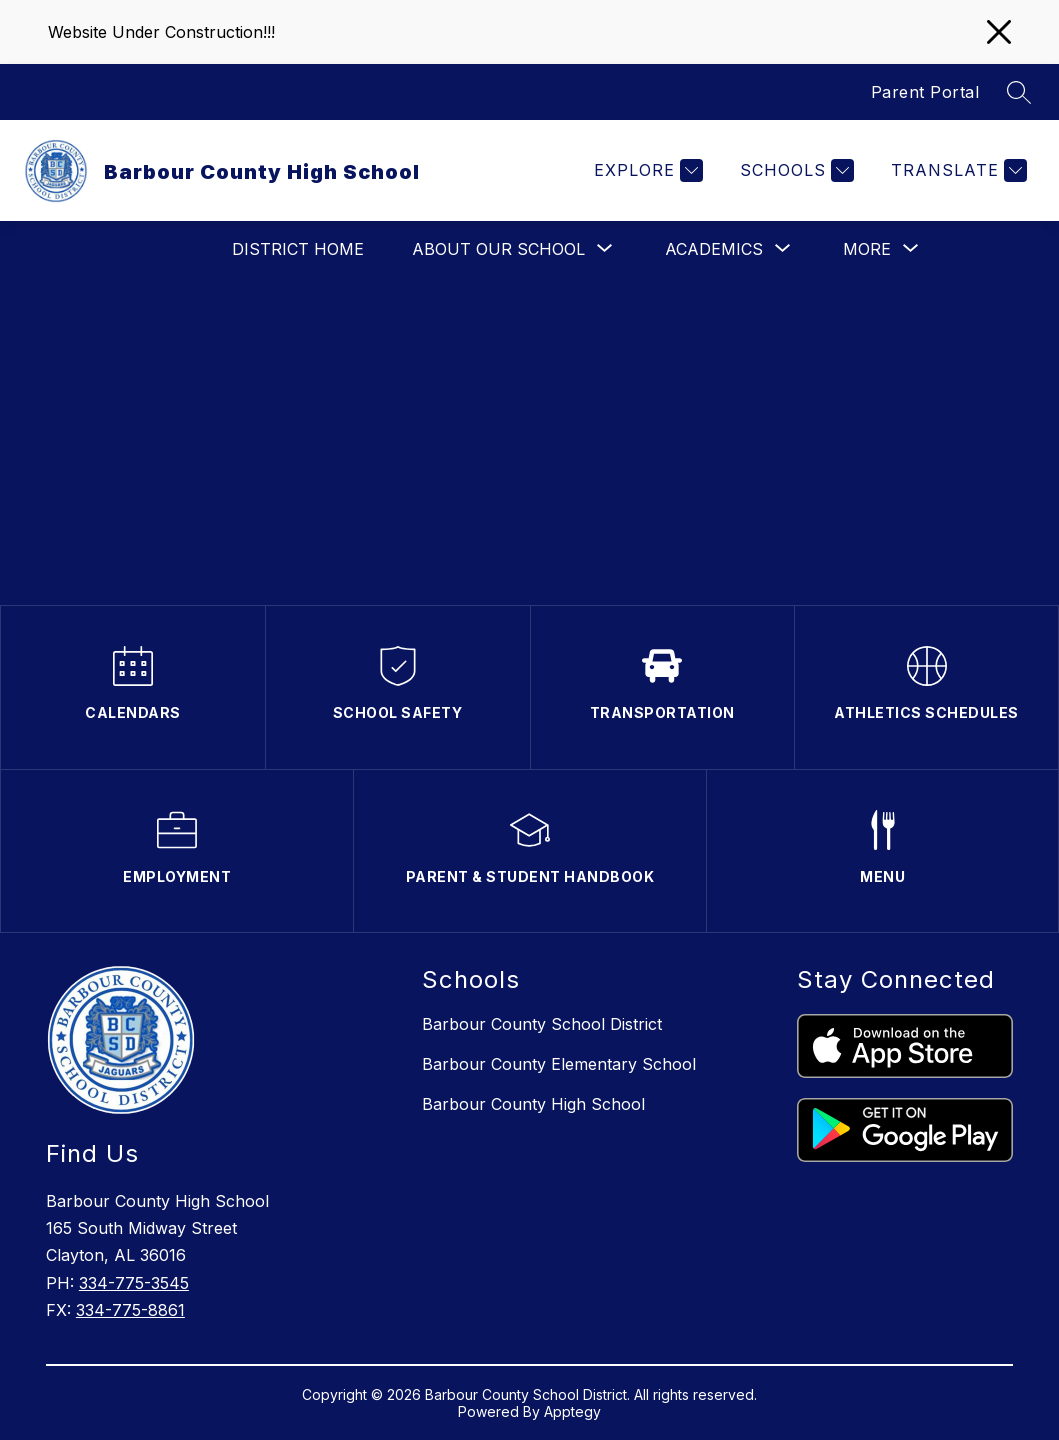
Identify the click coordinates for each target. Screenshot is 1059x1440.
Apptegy (572, 1411)
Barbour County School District (542, 1024)
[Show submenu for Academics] (714, 249)
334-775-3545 (134, 1283)
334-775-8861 (130, 1310)
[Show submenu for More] (867, 249)
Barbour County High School (533, 1104)
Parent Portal (925, 92)
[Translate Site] (956, 170)
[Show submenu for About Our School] (498, 249)
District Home (298, 249)
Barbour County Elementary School (559, 1064)
